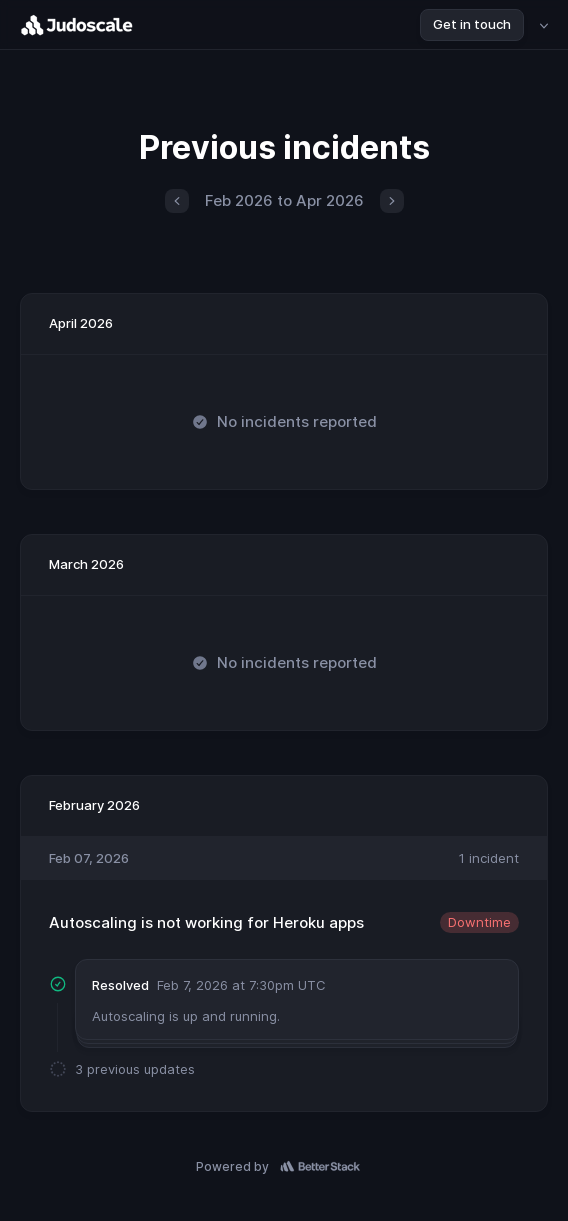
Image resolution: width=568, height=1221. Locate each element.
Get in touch (472, 24)
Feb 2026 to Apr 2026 (284, 200)
